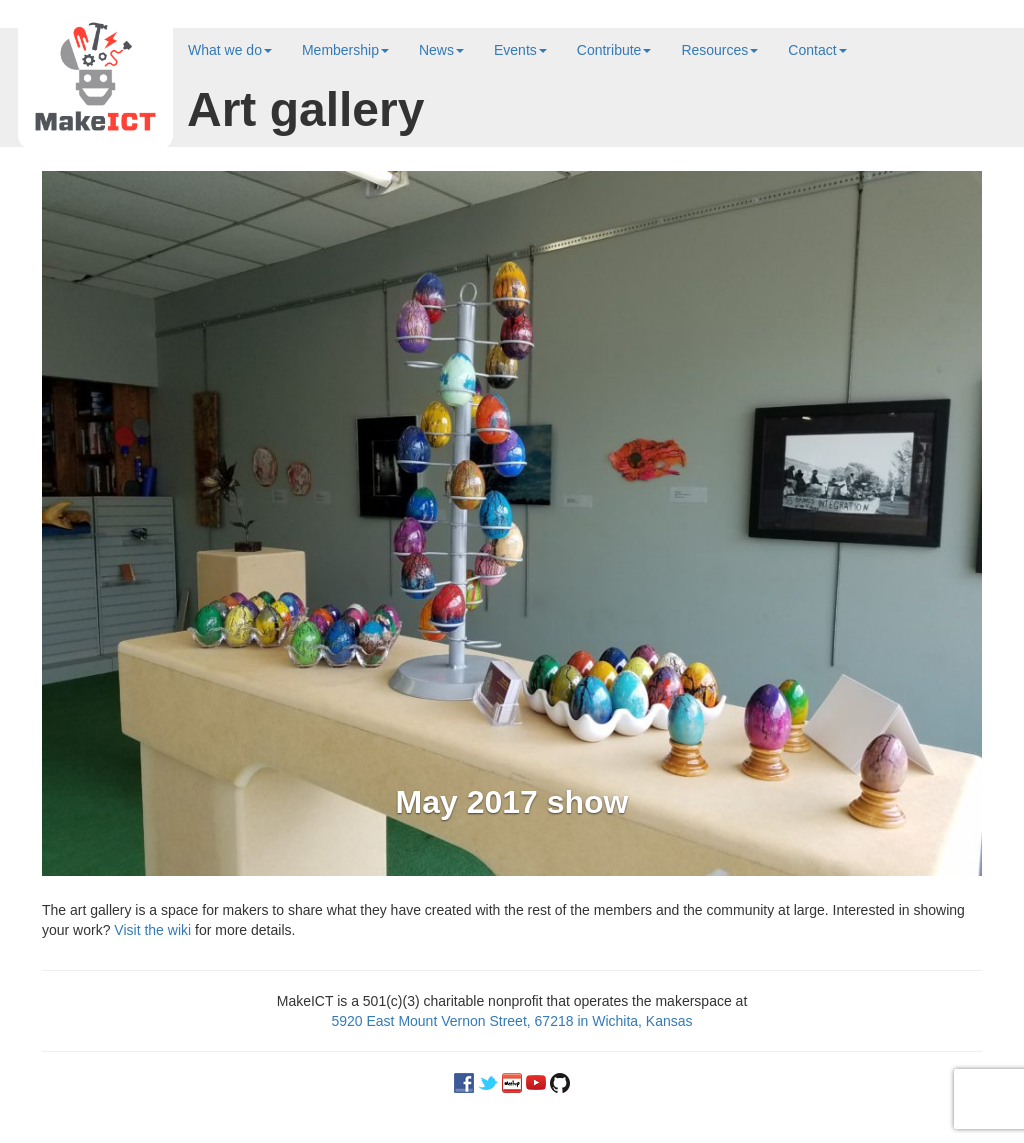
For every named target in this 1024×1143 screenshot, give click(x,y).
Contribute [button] (614, 50)
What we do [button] (230, 50)
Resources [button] (719, 50)
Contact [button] (817, 50)
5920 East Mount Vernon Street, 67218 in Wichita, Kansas (511, 1021)
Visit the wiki (152, 930)
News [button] (441, 50)
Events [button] (520, 50)
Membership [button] (345, 50)
